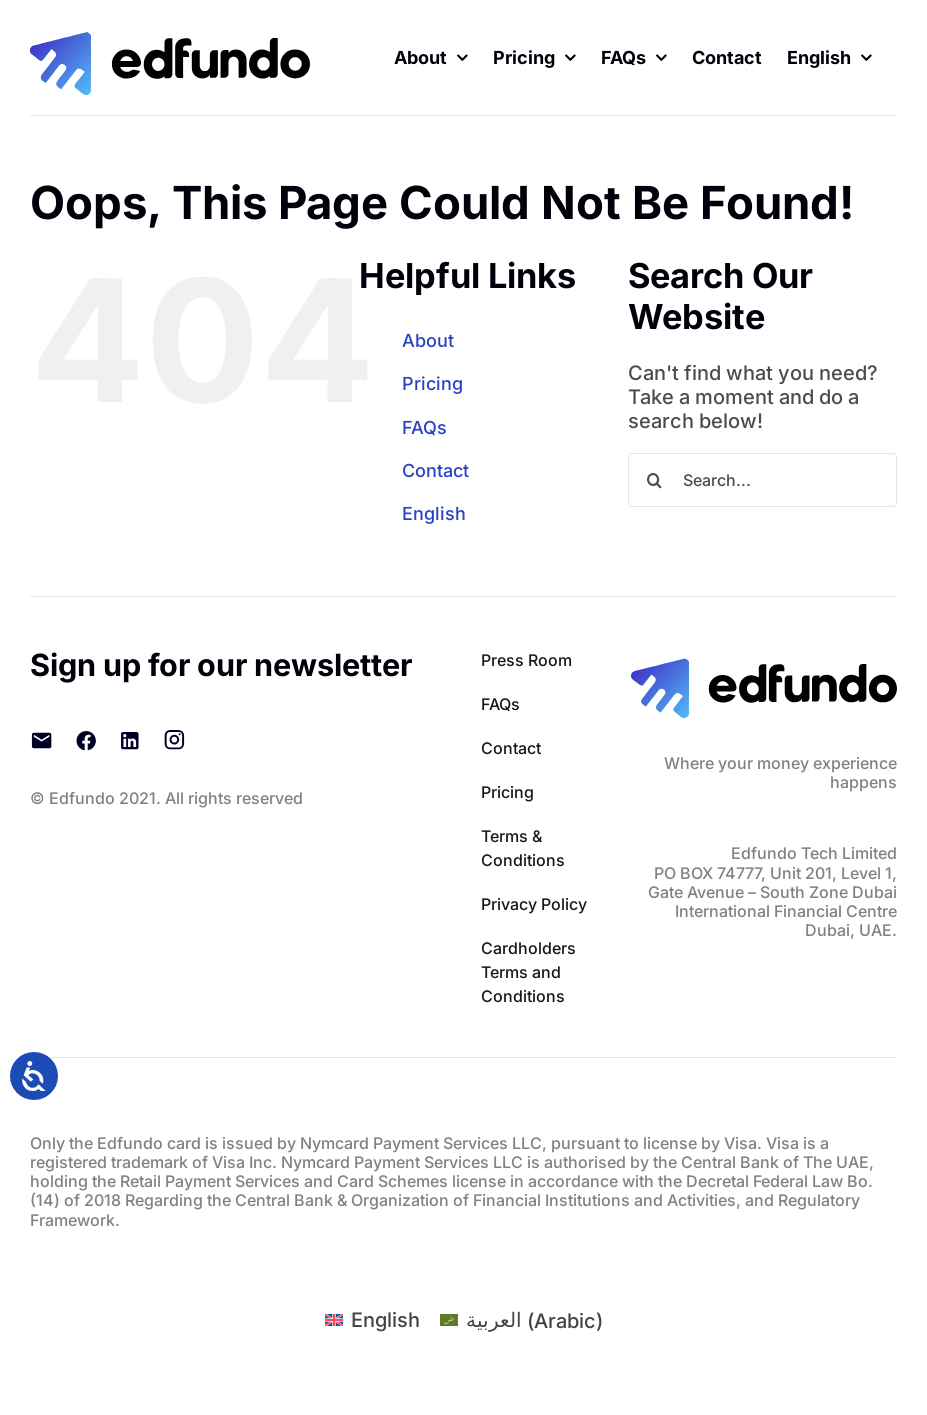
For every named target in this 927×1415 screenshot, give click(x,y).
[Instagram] (174, 740)
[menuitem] (829, 57)
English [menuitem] (385, 1320)
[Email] (42, 740)
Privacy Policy (534, 904)
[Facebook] (86, 740)
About (428, 340)
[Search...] (762, 480)
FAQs (424, 427)
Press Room (526, 660)
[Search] (655, 480)
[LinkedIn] (130, 740)
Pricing (432, 383)
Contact (435, 470)
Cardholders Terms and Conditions (528, 972)
